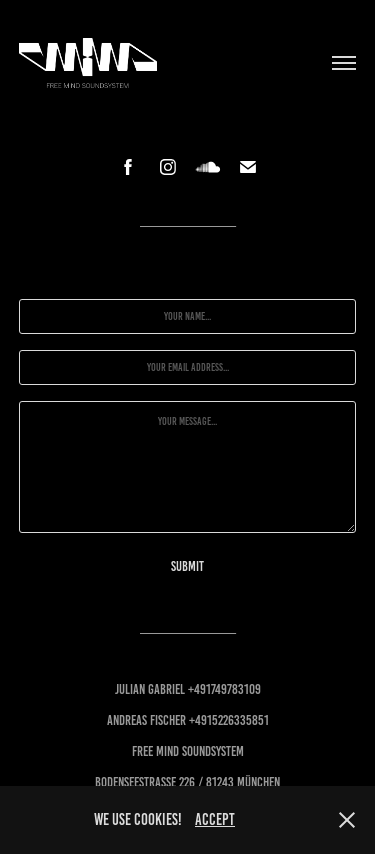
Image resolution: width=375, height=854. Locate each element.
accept (215, 819)
